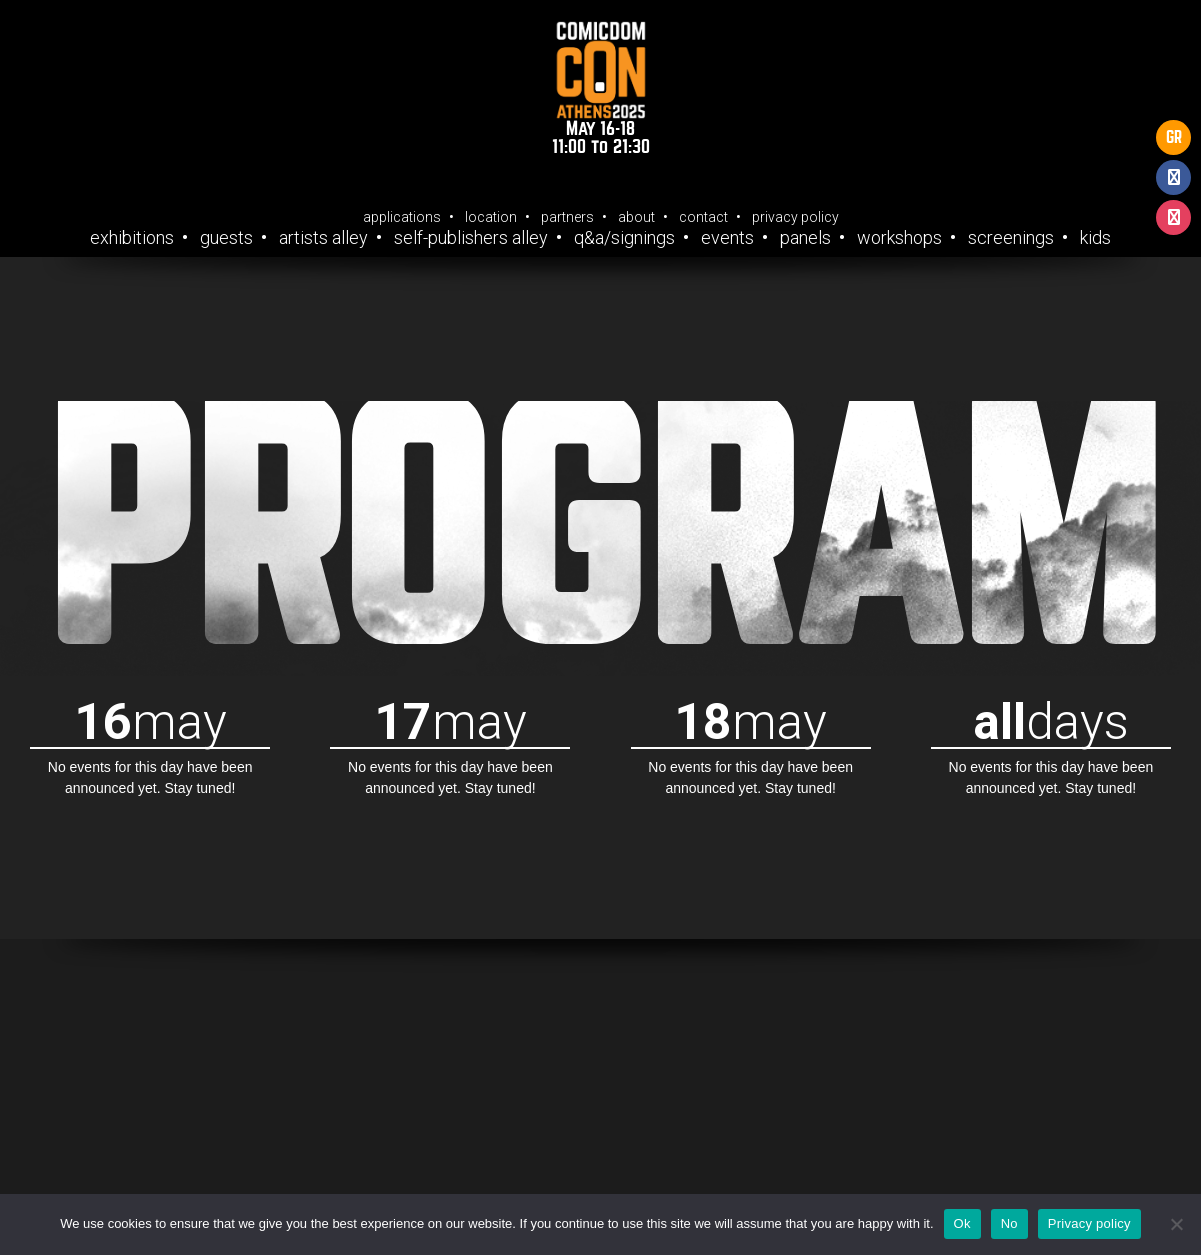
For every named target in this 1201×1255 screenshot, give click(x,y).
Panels (805, 238)
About (636, 217)
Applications (402, 217)
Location (491, 217)
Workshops (899, 238)
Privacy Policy (795, 217)
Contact (703, 217)
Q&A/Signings (624, 238)
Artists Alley (323, 238)
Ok (962, 1223)
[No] (1176, 1224)
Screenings (1011, 238)
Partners (567, 217)
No (1009, 1223)
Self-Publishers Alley (471, 238)
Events (727, 238)
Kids (1095, 238)
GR (1174, 137)
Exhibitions (132, 238)
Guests (226, 238)
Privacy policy (1089, 1223)
